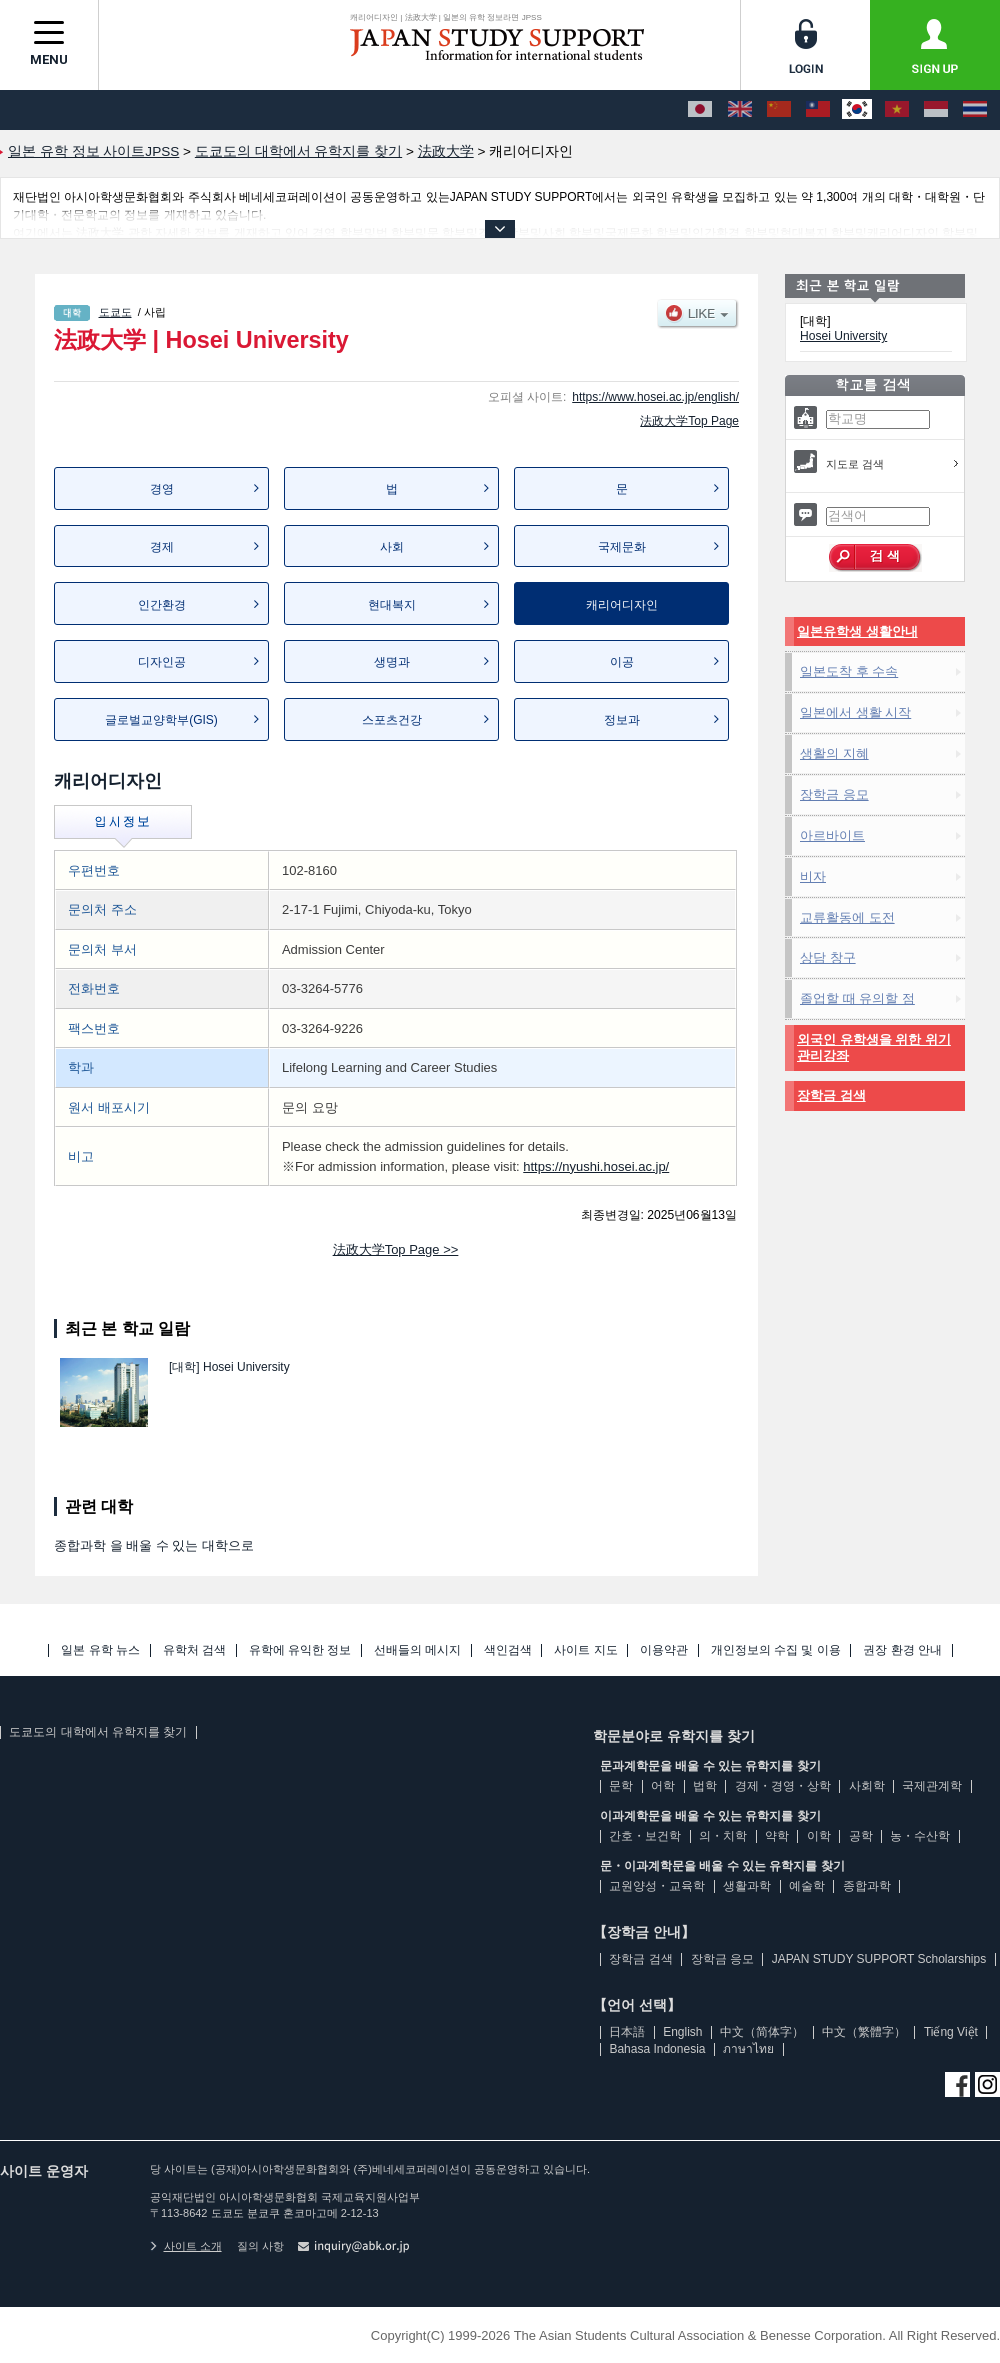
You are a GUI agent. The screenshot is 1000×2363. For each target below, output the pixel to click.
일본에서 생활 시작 (855, 712)
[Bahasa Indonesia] (936, 110)
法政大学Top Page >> (396, 1249)
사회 (392, 547)
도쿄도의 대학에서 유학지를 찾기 (98, 1732)
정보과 (622, 720)
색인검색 (508, 1650)
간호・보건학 (645, 1836)
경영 (162, 489)
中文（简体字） (762, 2032)
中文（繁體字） (864, 2032)
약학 (777, 1836)
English (682, 2032)
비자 (813, 876)
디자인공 (162, 662)
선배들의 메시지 (417, 1650)
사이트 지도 (585, 1650)
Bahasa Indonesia (657, 2049)
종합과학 (867, 1886)
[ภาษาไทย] (975, 110)
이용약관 (664, 1650)
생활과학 (747, 1886)
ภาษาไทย (748, 2049)
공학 (861, 1836)
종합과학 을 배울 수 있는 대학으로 (154, 1545)
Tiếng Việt (951, 2032)
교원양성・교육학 (657, 1886)
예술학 (807, 1886)
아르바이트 (832, 835)
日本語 (627, 2032)
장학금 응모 (834, 794)
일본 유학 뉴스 (100, 1650)
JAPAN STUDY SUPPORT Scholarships (879, 1959)
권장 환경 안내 (902, 1650)
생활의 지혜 (834, 753)
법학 (705, 1786)
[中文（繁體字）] (818, 110)
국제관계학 (932, 1786)
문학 (621, 1786)
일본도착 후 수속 (849, 671)
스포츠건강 (392, 720)
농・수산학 (920, 1836)
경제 (162, 547)
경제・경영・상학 (783, 1786)
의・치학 (723, 1836)
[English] (740, 110)
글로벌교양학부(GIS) (161, 720)
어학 (663, 1786)
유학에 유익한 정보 (300, 1650)
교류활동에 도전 (847, 917)
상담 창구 (828, 957)
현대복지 (392, 605)
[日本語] (700, 110)
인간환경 (162, 605)
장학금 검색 (831, 1095)
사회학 (867, 1786)
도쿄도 (115, 312)
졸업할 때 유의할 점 (857, 998)
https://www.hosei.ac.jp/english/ (655, 397)
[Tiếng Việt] (897, 110)
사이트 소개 (186, 2246)
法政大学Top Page (689, 421)
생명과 (392, 662)
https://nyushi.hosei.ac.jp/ (596, 1166)
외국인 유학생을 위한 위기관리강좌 (874, 1047)
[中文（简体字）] (779, 110)
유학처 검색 (194, 1650)
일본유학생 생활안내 (857, 631)
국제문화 (622, 547)
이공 (622, 662)
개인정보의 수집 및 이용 (776, 1650)
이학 (819, 1836)
